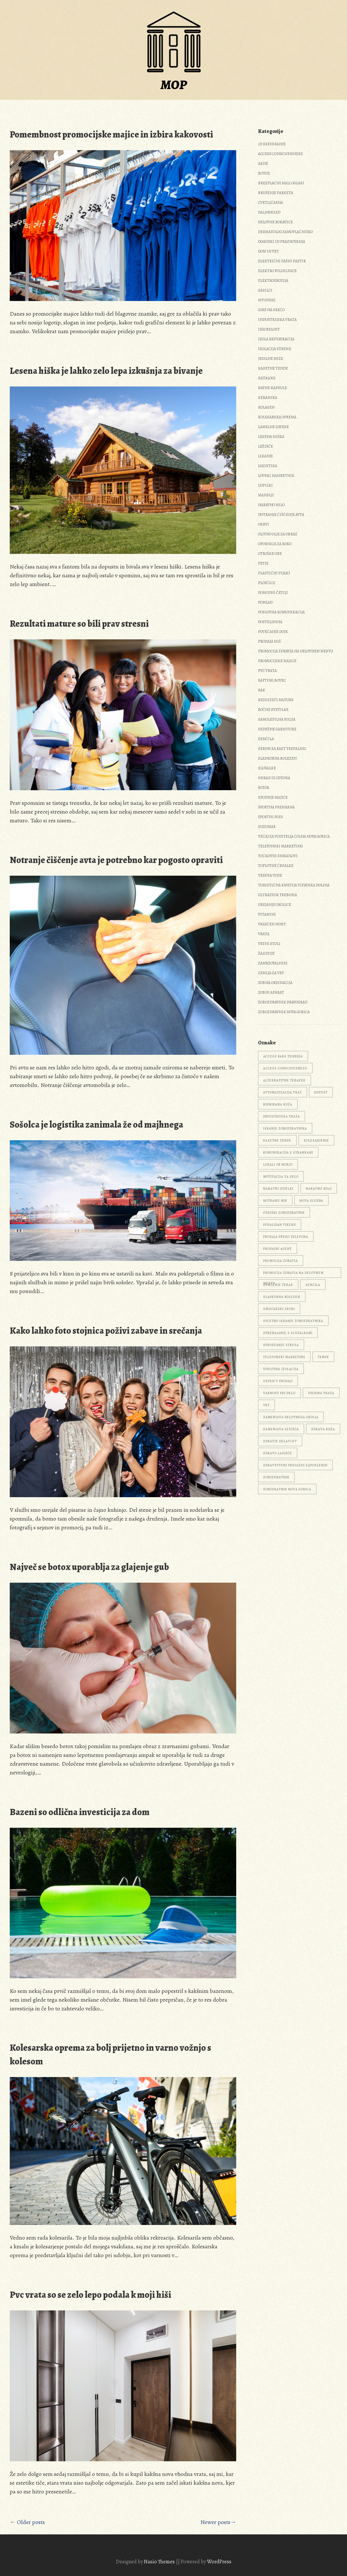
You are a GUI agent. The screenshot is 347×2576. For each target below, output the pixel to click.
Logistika (267, 465)
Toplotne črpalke (275, 865)
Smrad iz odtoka (274, 777)
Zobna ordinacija (275, 982)
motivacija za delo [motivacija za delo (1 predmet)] (281, 1176)
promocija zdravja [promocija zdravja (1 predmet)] (280, 1261)
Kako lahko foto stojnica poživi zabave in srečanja (106, 1331)
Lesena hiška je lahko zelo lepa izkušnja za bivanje (106, 371)
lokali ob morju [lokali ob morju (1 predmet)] (278, 1164)
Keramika (267, 397)
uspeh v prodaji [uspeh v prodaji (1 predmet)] (278, 1381)
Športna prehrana (276, 807)
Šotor (263, 787)
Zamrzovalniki (273, 963)
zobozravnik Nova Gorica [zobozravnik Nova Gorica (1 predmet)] (287, 1489)
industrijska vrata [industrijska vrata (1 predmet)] (281, 1116)
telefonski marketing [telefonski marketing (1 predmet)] (284, 1357)
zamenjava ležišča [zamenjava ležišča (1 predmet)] (281, 1429)
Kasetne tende (273, 368)
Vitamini (267, 914)
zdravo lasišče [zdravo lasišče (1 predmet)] (277, 1453)
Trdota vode (270, 875)
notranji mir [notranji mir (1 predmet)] (275, 1200)
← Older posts (27, 2522)
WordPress (219, 2561)
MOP (174, 85)
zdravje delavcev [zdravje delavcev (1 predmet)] (280, 1441)
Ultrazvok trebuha (277, 894)
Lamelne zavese (273, 426)
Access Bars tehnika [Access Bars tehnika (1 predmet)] (283, 1056)
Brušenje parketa (275, 192)
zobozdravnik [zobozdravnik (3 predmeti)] (276, 1477)
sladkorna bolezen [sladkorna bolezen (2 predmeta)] (281, 1297)
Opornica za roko (274, 543)
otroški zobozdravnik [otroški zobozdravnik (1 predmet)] (284, 1212)
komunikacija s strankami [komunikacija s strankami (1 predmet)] (288, 1152)
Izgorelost (269, 329)
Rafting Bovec (272, 680)
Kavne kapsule (272, 387)
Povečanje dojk (273, 631)
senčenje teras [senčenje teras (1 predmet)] (278, 1285)
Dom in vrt (268, 251)
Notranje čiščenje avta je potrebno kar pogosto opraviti (116, 860)
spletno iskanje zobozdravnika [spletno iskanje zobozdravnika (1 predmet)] (293, 1321)
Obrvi (263, 524)
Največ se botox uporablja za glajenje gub (89, 1567)
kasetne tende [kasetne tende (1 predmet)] (277, 1140)
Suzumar (267, 826)
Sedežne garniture (277, 729)
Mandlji (266, 495)
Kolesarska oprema (277, 417)
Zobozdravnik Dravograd (282, 1002)
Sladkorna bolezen (277, 758)
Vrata (263, 933)
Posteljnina (270, 621)
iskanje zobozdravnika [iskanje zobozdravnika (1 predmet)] (285, 1128)
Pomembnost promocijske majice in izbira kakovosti (111, 134)
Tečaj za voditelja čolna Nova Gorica (294, 836)
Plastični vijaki (274, 573)
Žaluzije (266, 953)
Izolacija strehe (274, 348)
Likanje (265, 456)
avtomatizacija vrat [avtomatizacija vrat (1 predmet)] (282, 1092)
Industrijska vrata (277, 319)
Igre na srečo (271, 309)
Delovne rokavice (275, 222)
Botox (264, 173)
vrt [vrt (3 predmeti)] (266, 1405)
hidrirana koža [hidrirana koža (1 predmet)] (277, 1104)
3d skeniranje (272, 144)
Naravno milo (271, 504)
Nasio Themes (160, 2561)
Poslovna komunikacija (281, 612)
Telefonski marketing (280, 846)
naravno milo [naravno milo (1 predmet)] (319, 1188)
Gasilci (265, 290)
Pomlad (265, 602)
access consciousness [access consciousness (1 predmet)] (285, 1068)
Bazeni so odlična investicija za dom (79, 1812)
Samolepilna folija (276, 719)
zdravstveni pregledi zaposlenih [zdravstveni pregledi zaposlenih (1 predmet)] (295, 1465)
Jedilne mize (270, 358)
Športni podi (270, 816)
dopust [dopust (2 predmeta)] (321, 1092)
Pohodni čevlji (273, 592)
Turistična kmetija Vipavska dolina (293, 885)
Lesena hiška (271, 436)
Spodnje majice (273, 797)
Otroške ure (270, 553)
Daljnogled (269, 212)
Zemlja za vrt (271, 972)
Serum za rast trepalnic (282, 748)
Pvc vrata (267, 670)
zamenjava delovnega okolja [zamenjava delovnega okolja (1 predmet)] (290, 1417)
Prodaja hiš (269, 641)
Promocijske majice (277, 660)
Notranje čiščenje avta (281, 514)
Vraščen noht (272, 924)
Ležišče (265, 446)
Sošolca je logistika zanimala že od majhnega (96, 1124)
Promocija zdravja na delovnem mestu (295, 651)
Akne (263, 163)
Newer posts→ (218, 2522)
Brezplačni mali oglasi (281, 183)
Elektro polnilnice (277, 270)
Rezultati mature (275, 699)
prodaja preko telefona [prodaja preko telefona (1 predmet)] (285, 1237)
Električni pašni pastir (282, 261)
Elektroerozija (273, 280)
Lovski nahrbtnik (276, 475)
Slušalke (267, 768)
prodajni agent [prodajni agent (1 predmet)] (277, 1249)
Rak (261, 690)
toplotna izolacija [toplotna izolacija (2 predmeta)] (281, 1369)
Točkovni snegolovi (278, 855)
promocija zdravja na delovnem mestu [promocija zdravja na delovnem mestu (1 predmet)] (293, 1274)
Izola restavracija (276, 339)
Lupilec (265, 485)
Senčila (266, 738)
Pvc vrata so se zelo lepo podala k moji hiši (90, 2295)
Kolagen (266, 407)
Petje (263, 563)
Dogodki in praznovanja (281, 241)
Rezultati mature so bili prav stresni (79, 624)
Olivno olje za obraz (277, 534)
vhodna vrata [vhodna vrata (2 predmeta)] (321, 1393)
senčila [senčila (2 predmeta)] (312, 1285)
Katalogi (267, 378)
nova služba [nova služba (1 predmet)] (311, 1200)
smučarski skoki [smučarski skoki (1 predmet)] (279, 1309)
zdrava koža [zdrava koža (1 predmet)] (323, 1429)
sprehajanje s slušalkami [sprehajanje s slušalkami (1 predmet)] (288, 1333)
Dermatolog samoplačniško (285, 231)
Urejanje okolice (274, 904)
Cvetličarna (270, 202)
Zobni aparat (271, 992)
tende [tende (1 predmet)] (323, 1357)
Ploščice (266, 582)
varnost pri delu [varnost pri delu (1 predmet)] (279, 1393)
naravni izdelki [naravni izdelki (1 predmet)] (278, 1188)
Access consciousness (280, 153)
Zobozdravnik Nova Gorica (284, 1011)
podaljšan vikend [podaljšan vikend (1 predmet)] (279, 1225)
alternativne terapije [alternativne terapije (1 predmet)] (284, 1080)
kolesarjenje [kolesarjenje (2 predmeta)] (316, 1140)
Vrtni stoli (269, 943)
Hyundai (267, 300)
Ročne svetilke (273, 709)
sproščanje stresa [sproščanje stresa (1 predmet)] (281, 1345)
